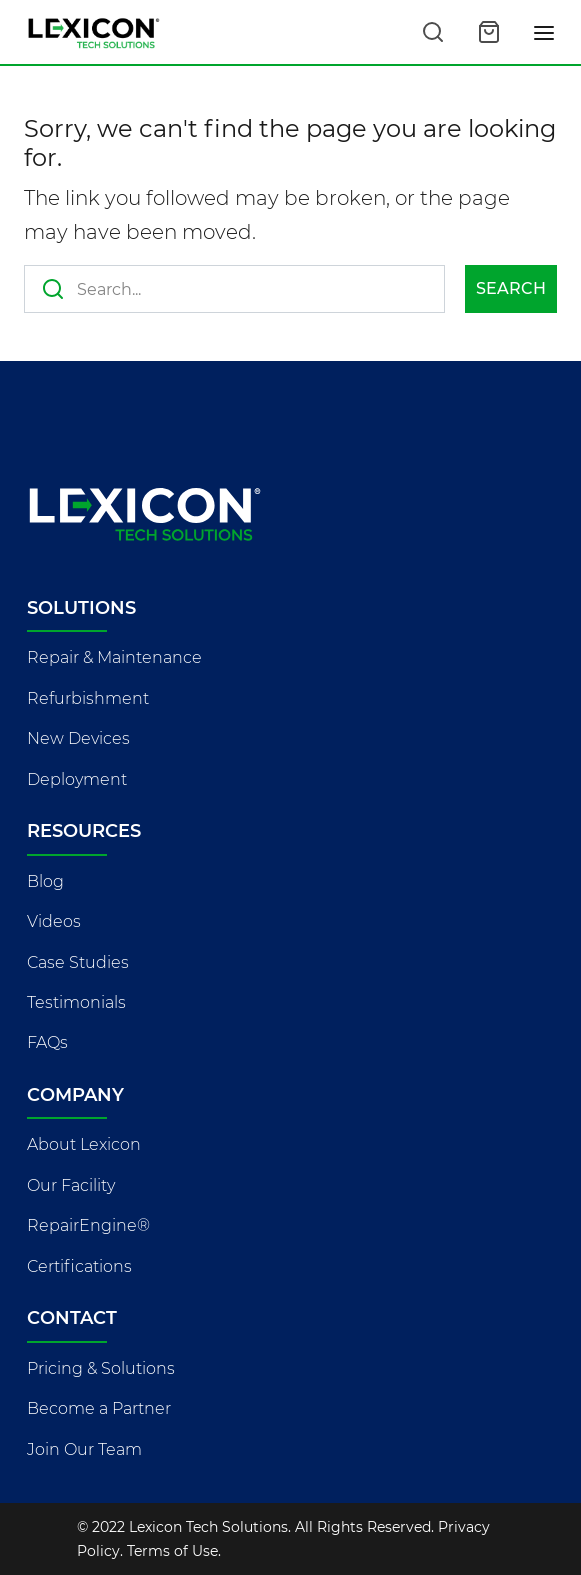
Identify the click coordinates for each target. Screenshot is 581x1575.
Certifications (79, 1266)
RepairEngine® (88, 1225)
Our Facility (71, 1185)
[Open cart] (489, 32)
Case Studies (78, 962)
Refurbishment (88, 698)
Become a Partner (99, 1408)
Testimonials (76, 1002)
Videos (54, 921)
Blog (45, 881)
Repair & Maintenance (114, 657)
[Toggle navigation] (545, 32)
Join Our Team (84, 1449)
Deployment (77, 779)
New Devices (78, 738)
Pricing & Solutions (101, 1368)
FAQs (47, 1042)
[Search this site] (433, 32)
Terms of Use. (174, 1551)
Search (511, 288)
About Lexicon (84, 1144)
